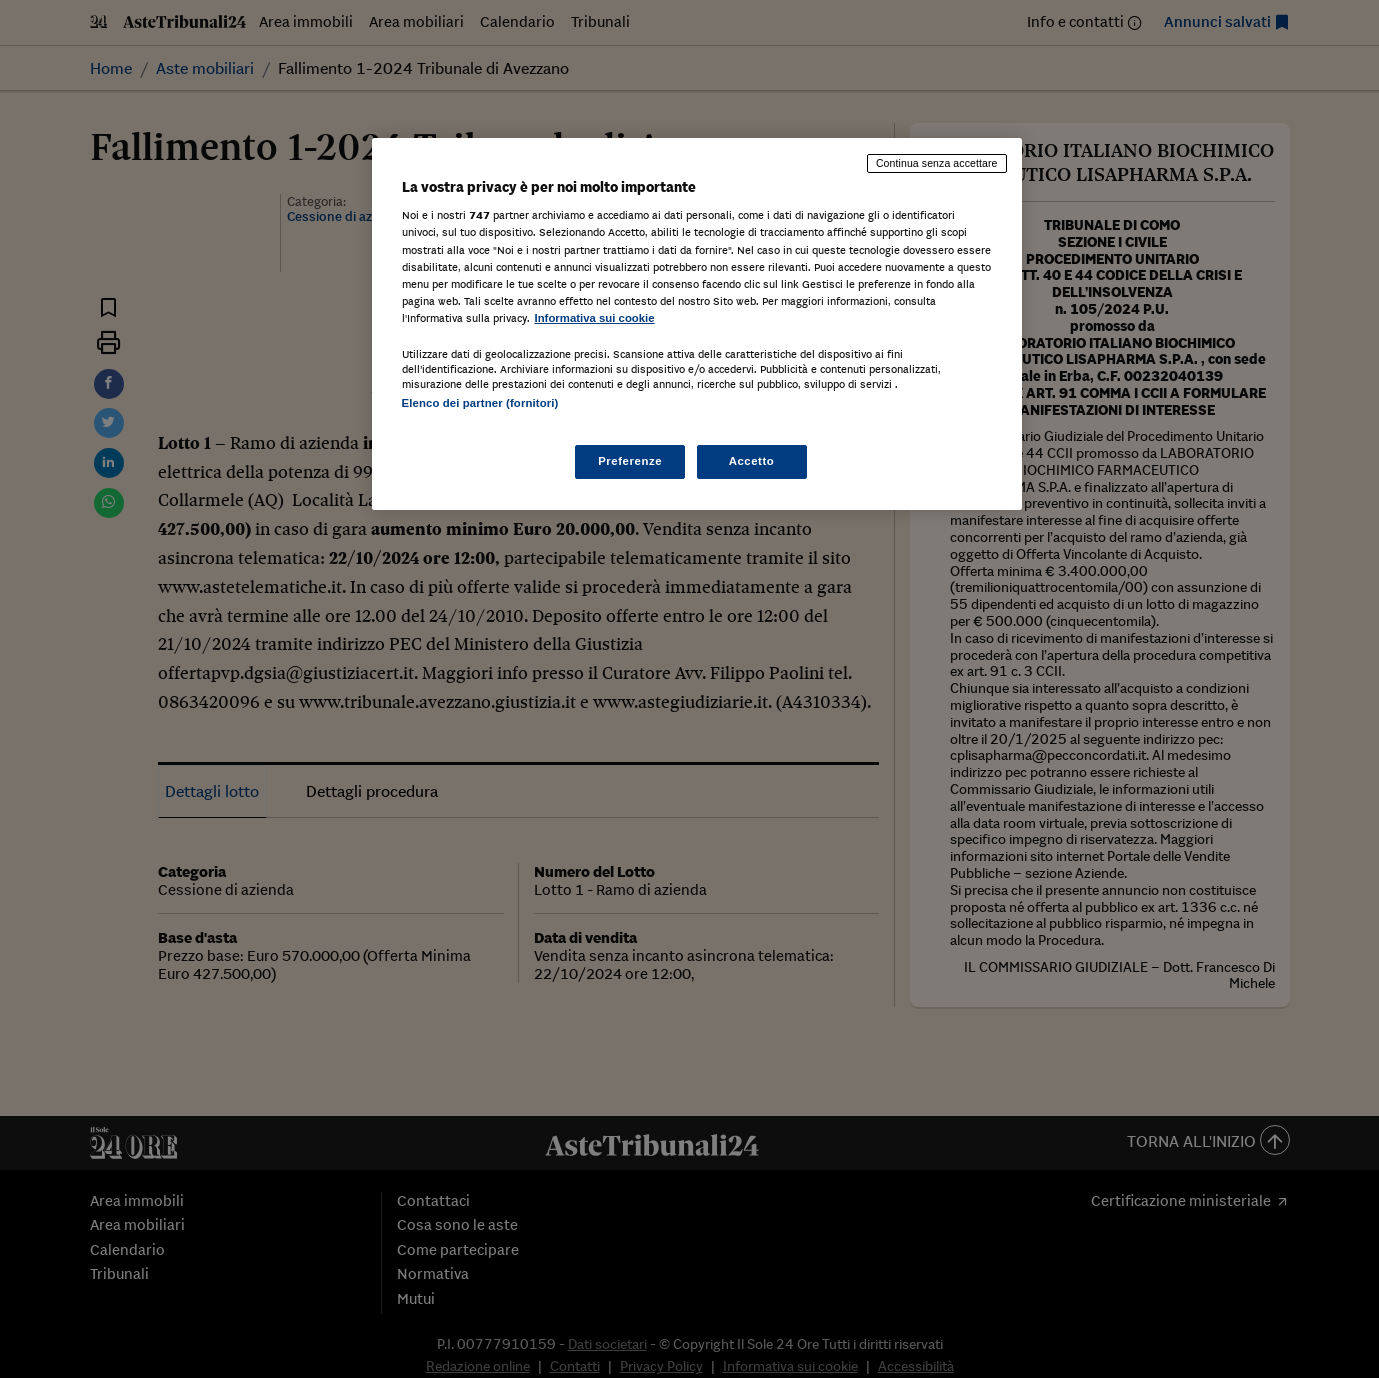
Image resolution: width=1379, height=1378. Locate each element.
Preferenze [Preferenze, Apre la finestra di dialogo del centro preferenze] (630, 461)
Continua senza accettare (937, 163)
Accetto (752, 461)
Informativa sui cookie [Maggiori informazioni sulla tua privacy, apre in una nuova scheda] (595, 318)
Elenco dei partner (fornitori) (480, 403)
